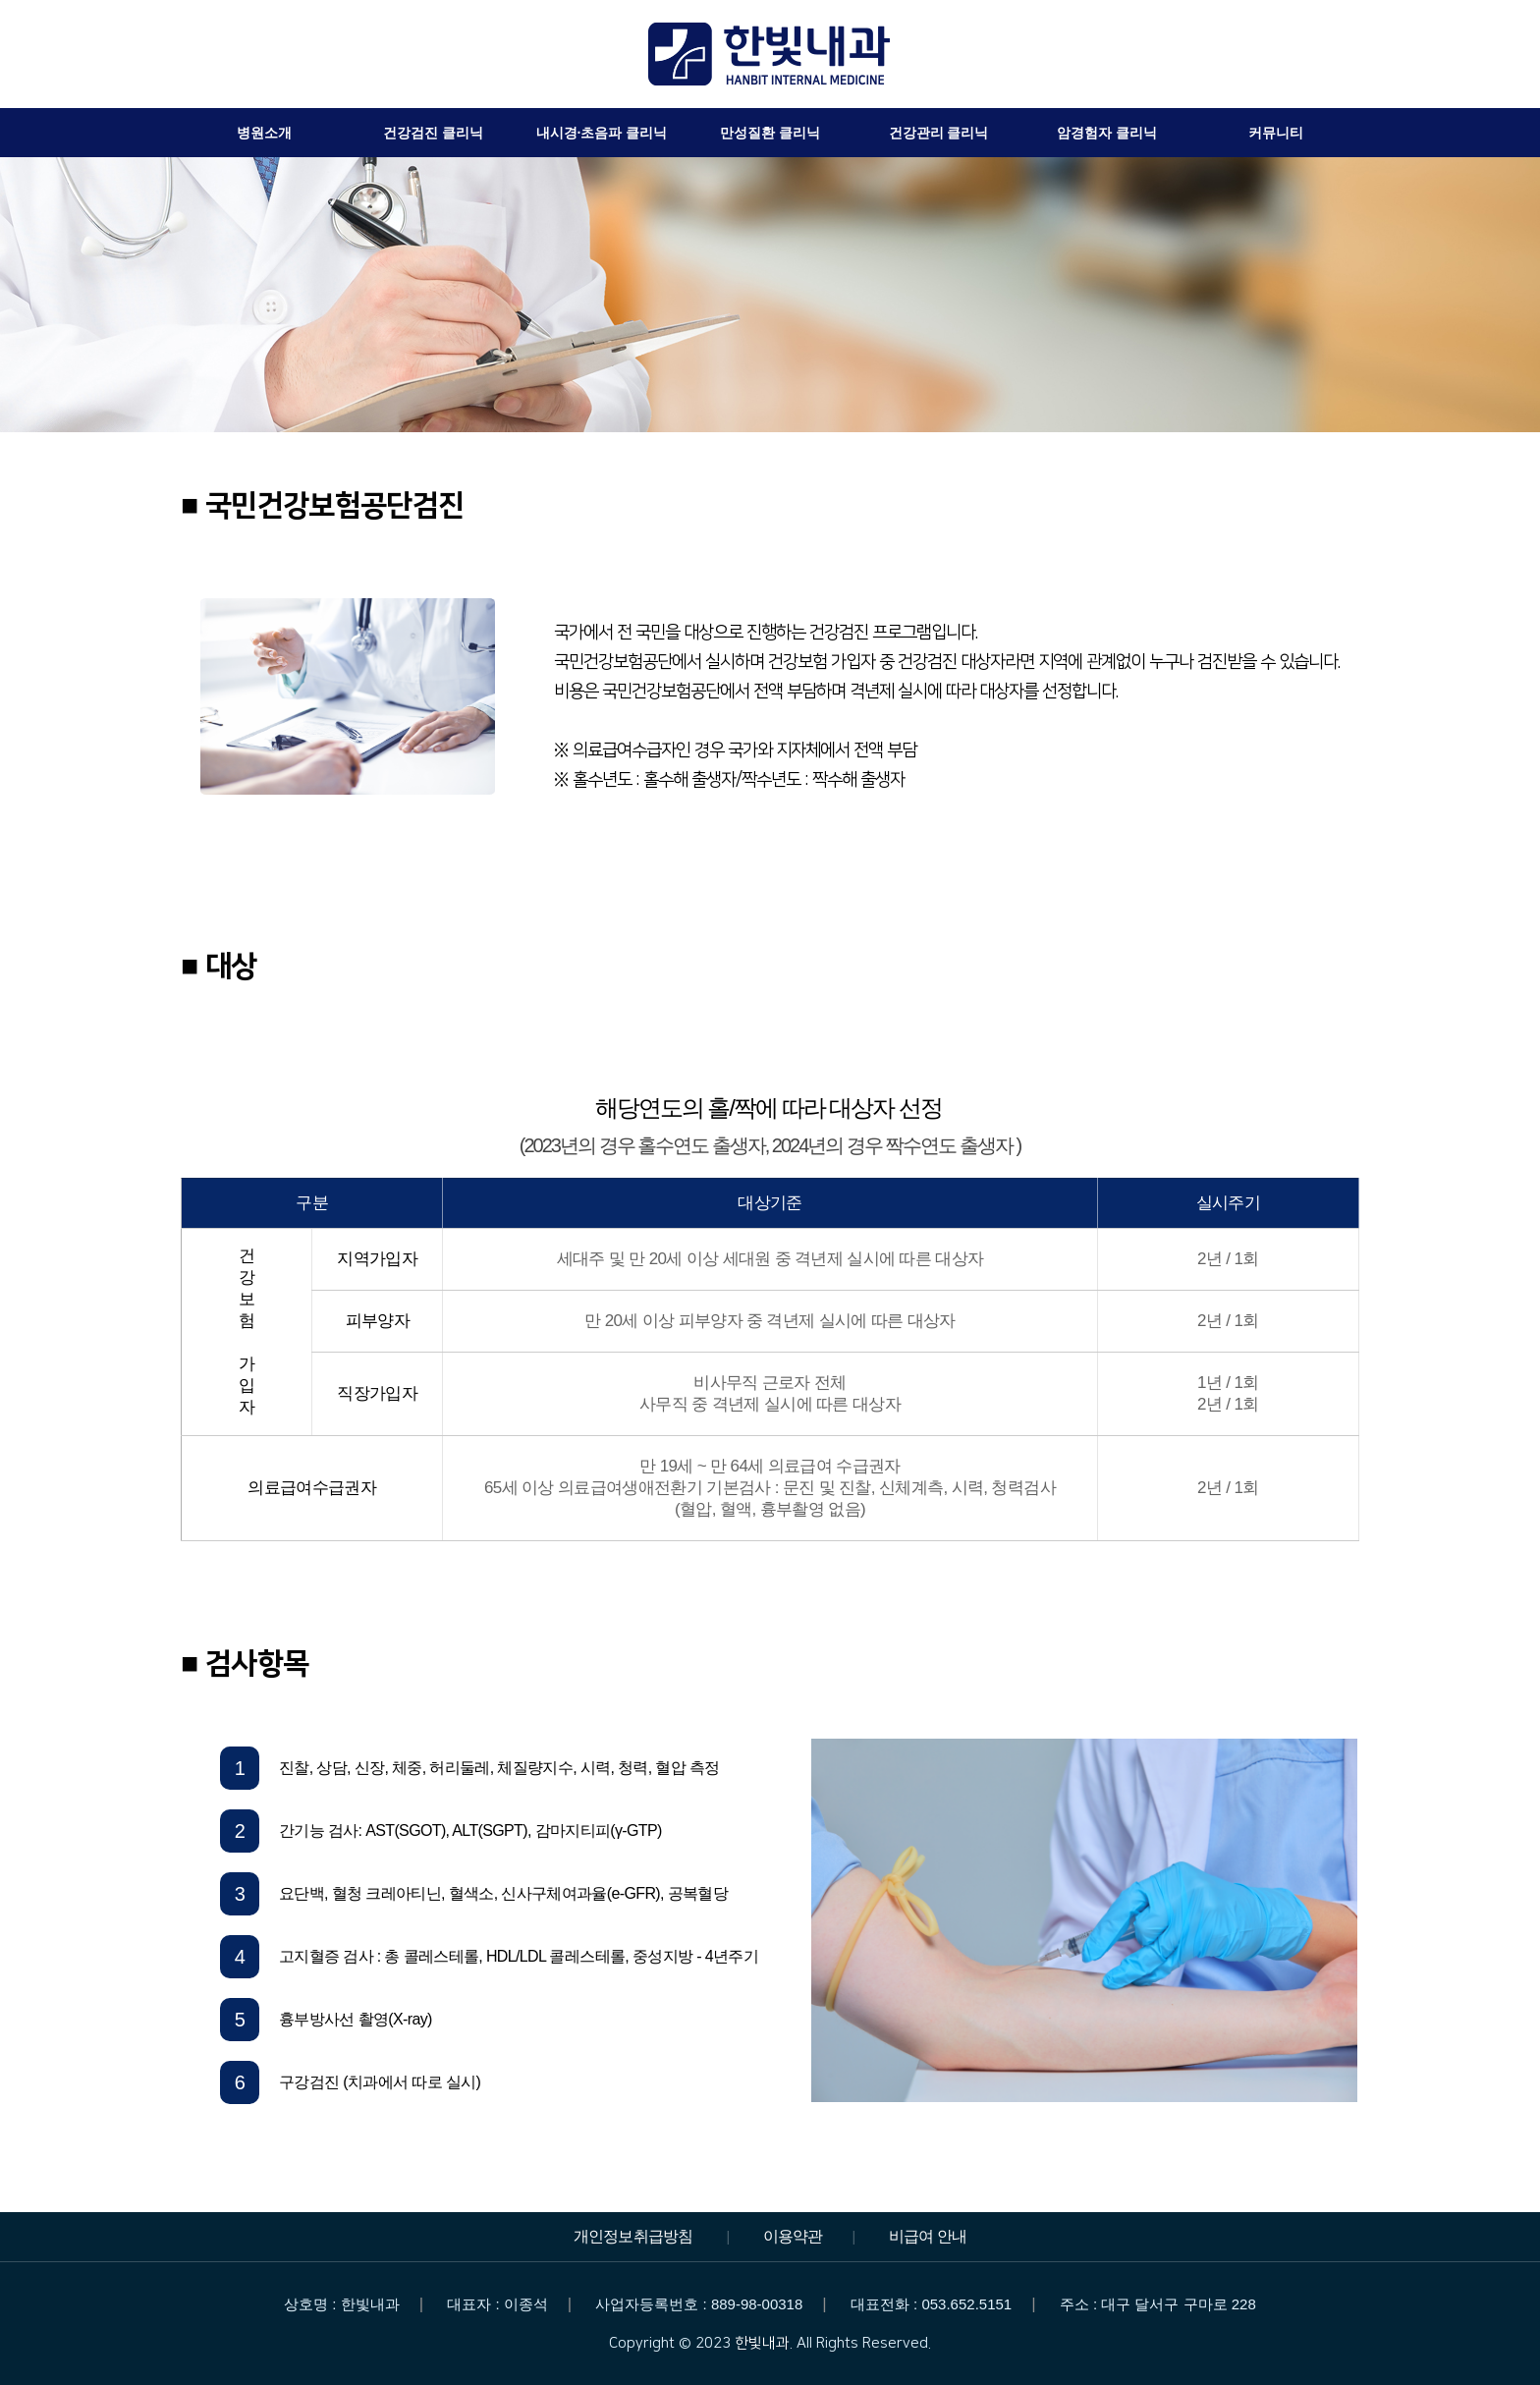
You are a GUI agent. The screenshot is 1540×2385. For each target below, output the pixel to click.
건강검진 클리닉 (433, 132)
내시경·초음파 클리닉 (602, 132)
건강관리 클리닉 (939, 132)
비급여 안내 (928, 2236)
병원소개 (264, 132)
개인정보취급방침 (633, 2236)
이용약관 (793, 2236)
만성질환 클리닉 (770, 132)
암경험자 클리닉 (1107, 132)
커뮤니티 (1275, 132)
